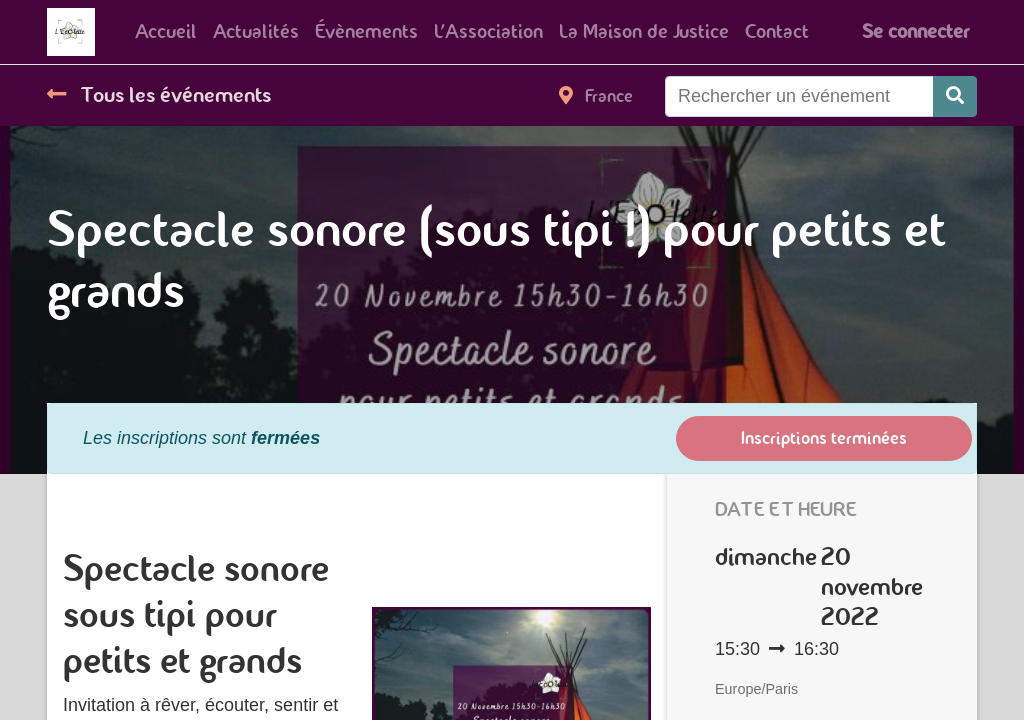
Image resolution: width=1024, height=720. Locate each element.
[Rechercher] (955, 96)
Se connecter (915, 31)
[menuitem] (166, 32)
